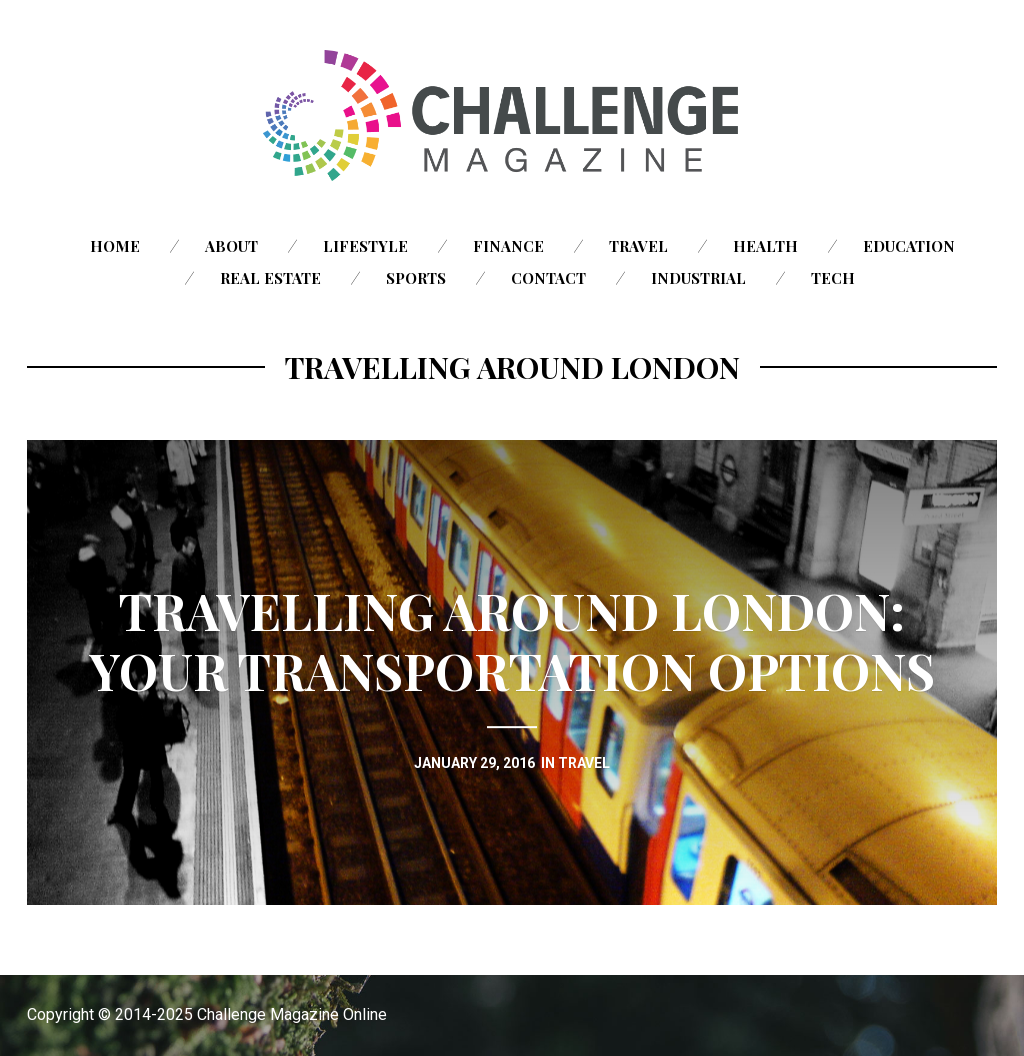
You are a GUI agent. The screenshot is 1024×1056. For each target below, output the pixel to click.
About (231, 246)
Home (115, 246)
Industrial (698, 278)
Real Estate (270, 278)
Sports (416, 278)
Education (909, 246)
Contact (548, 278)
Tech (833, 278)
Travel (638, 246)
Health (765, 246)
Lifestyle (365, 246)
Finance (508, 246)
